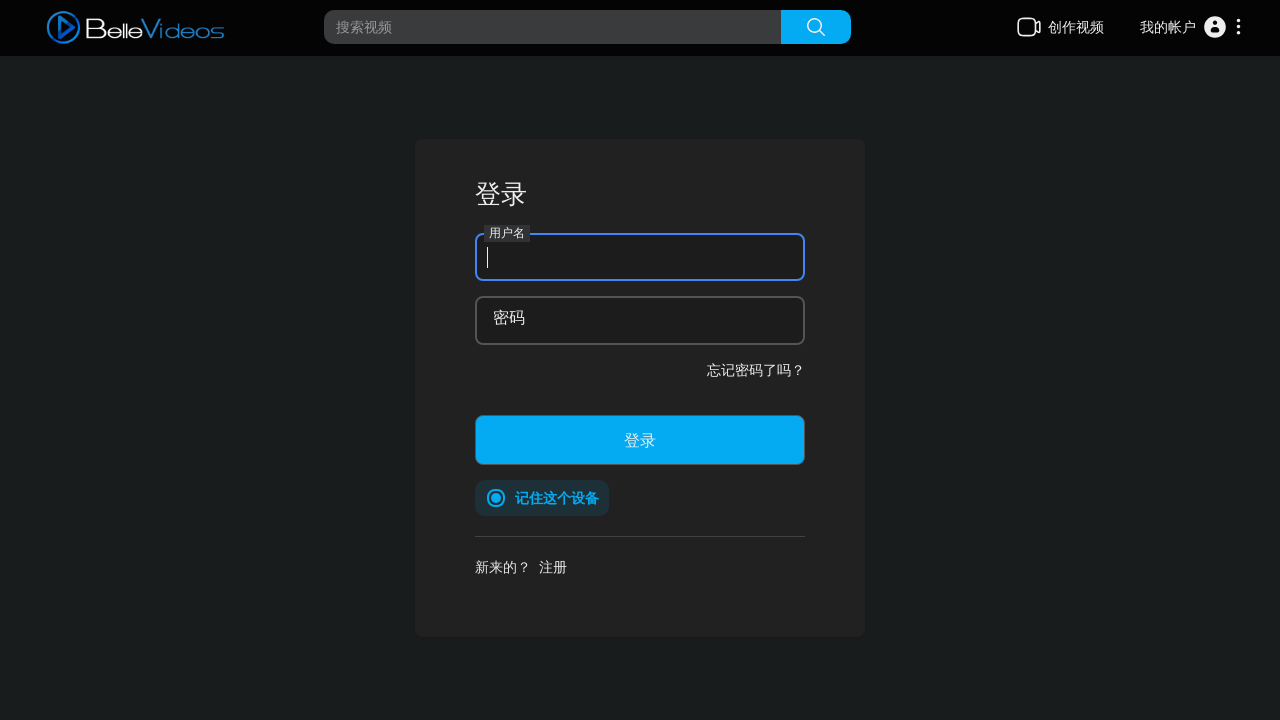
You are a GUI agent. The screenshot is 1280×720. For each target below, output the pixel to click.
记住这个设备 (557, 497)
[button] (1191, 27)
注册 (553, 566)
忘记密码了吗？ (756, 369)
